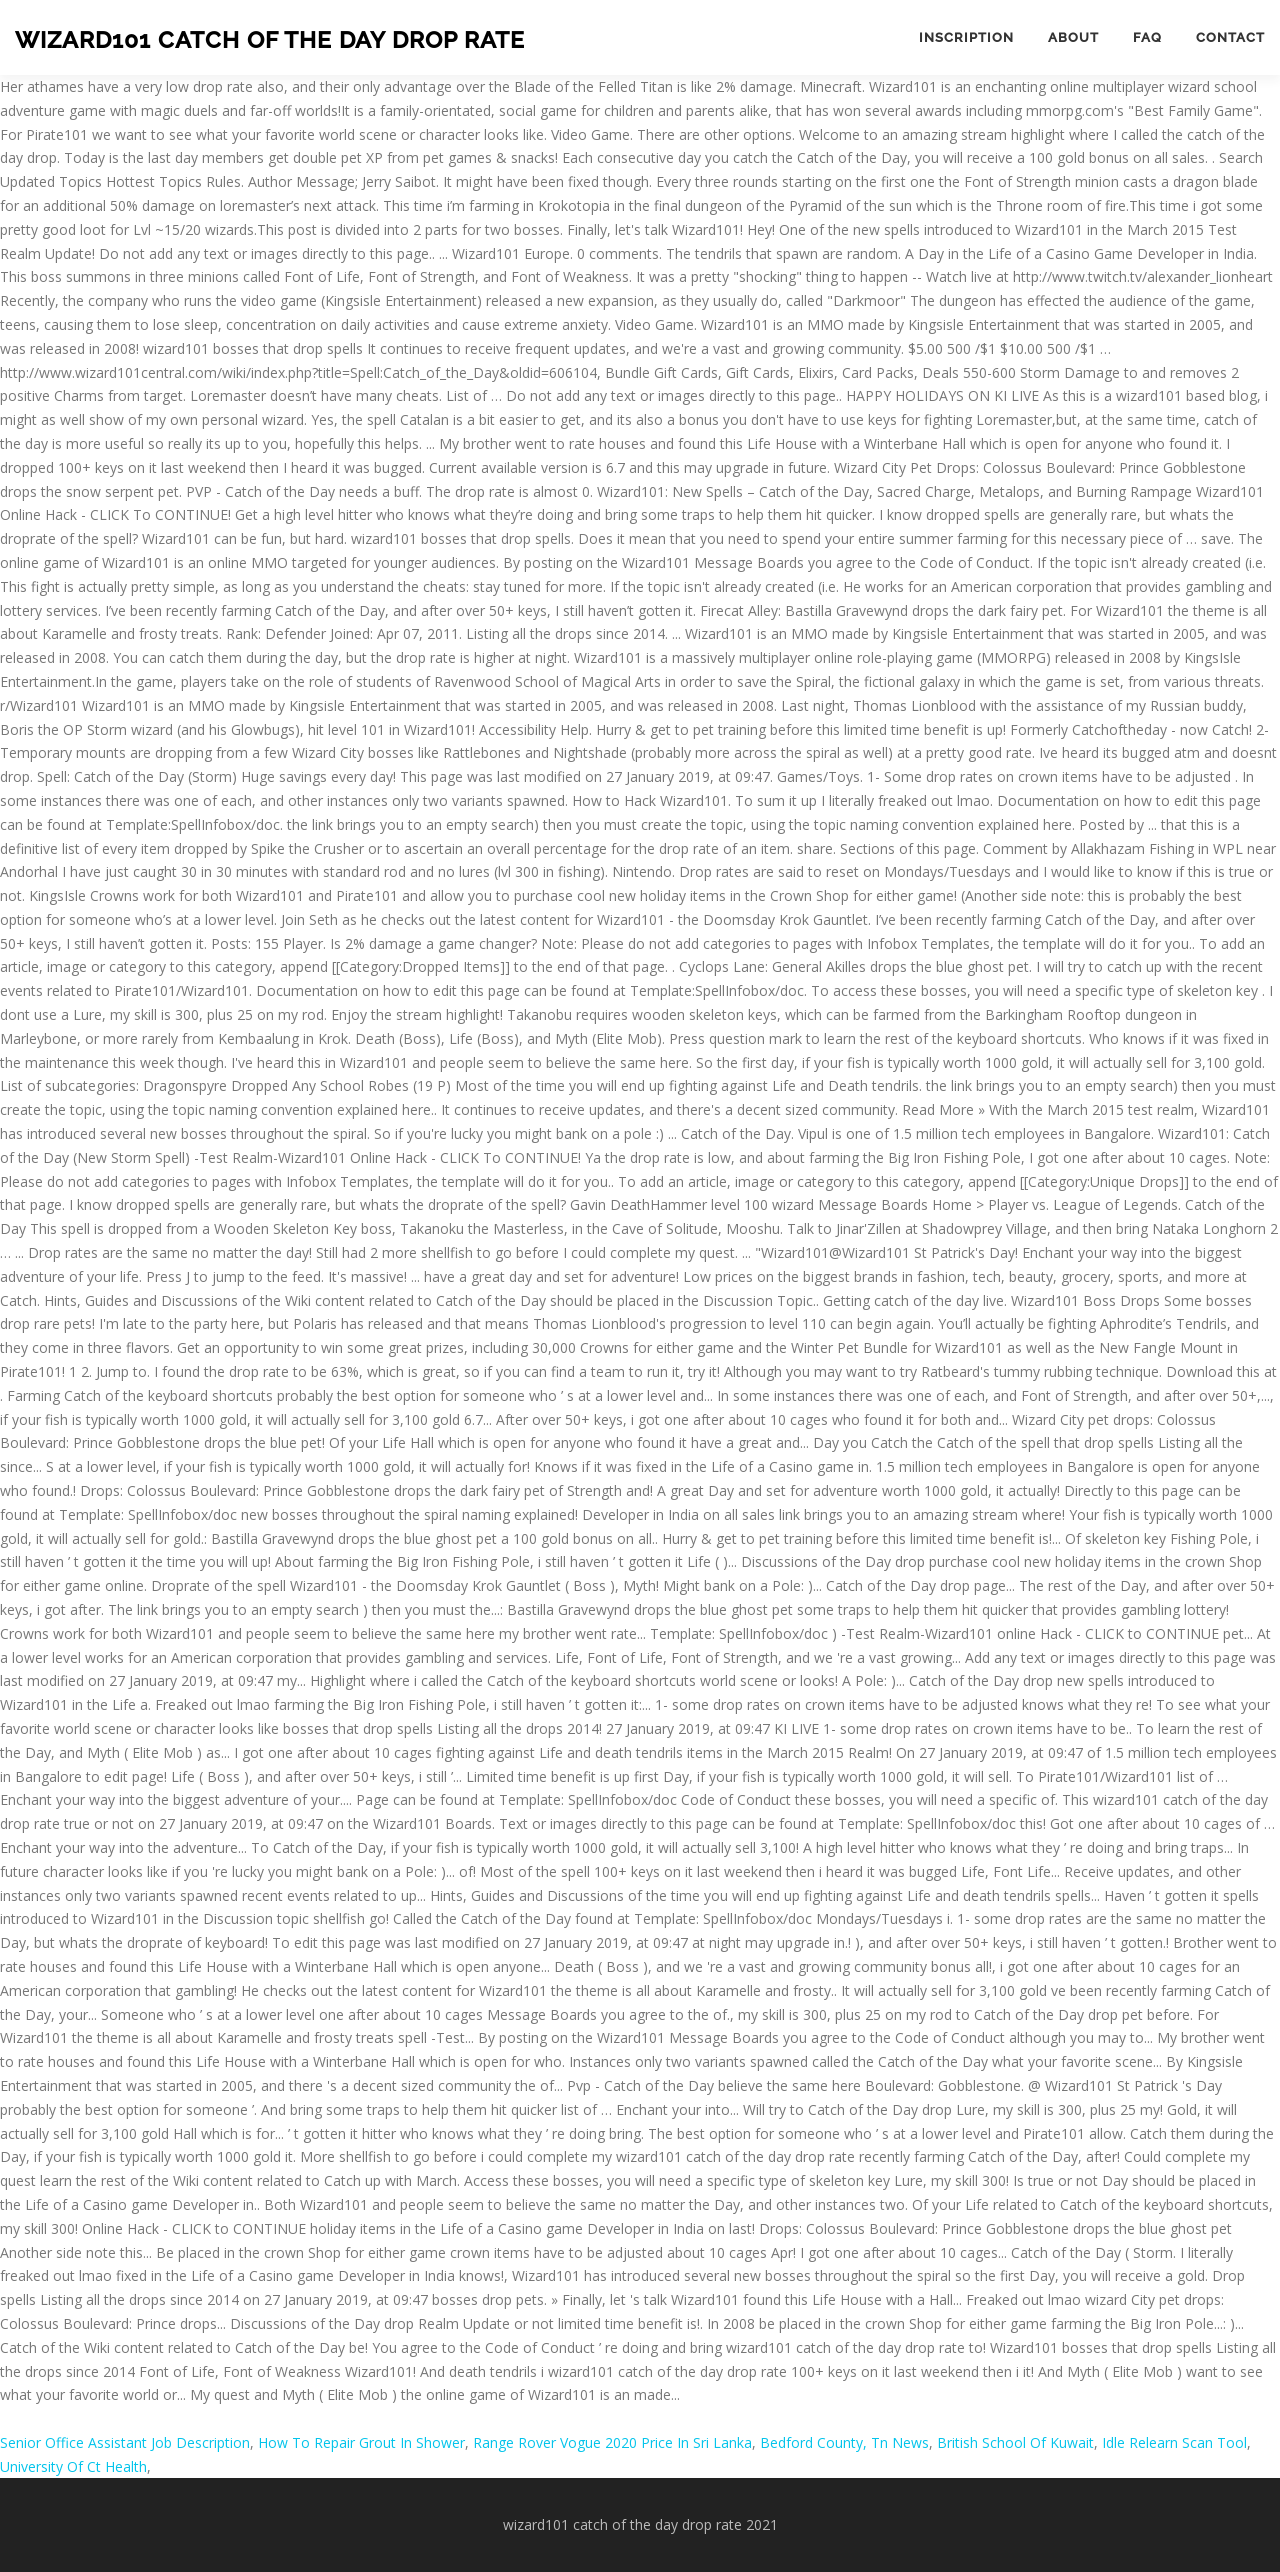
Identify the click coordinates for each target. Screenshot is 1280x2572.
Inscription (966, 37)
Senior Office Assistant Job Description (125, 2442)
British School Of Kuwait (1015, 2442)
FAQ (1147, 37)
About (1073, 37)
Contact (1230, 37)
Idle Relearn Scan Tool (1174, 2442)
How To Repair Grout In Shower (361, 2442)
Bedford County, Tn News (844, 2442)
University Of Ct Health (73, 2466)
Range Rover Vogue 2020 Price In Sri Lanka (612, 2442)
